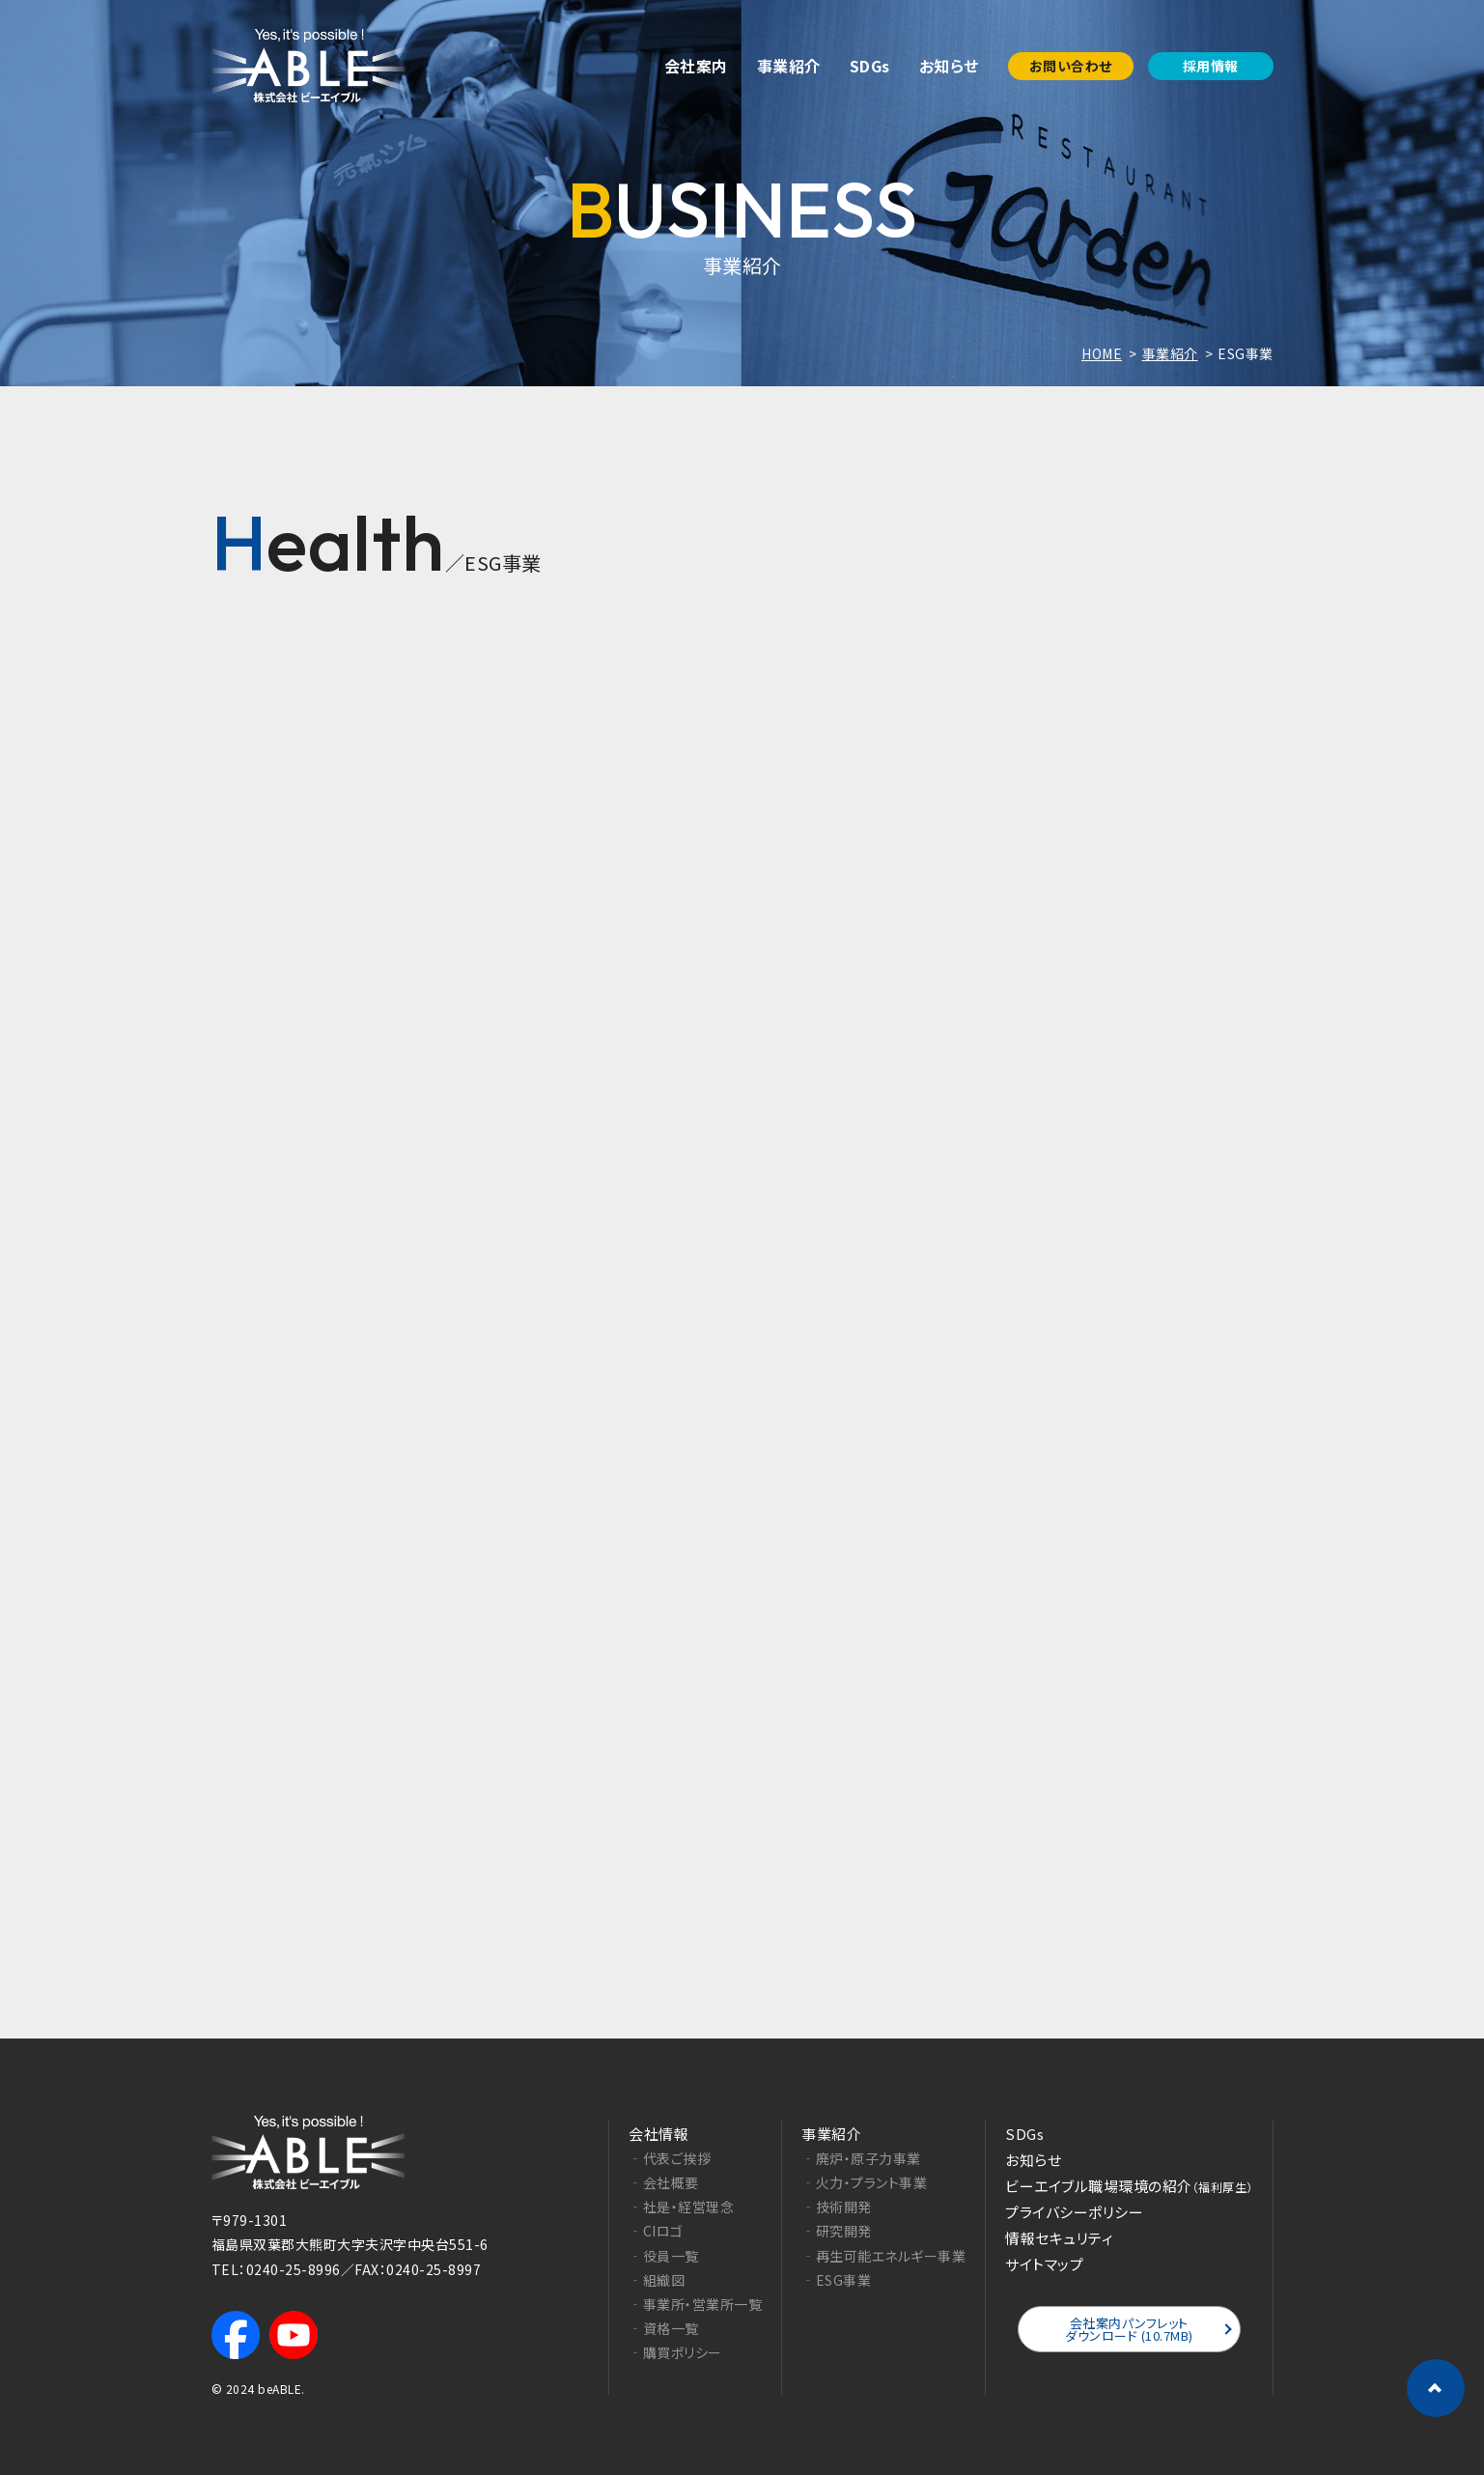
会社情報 (658, 2133)
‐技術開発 (836, 2205)
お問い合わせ (1070, 65)
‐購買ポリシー (675, 2351)
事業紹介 (789, 65)
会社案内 (696, 65)
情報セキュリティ (1059, 2237)
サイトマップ (1044, 2263)
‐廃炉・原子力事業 (861, 2157)
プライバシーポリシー (1074, 2211)
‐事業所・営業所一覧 (695, 2303)
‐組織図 (657, 2278)
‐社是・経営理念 (681, 2205)
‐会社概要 (664, 2181)
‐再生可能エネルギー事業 (883, 2254)
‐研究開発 (836, 2229)
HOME (1101, 353)
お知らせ (949, 65)
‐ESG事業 (836, 2278)
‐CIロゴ (656, 2229)
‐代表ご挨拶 (670, 2157)
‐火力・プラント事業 (864, 2181)
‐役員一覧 (664, 2254)
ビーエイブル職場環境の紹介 (1129, 2185)
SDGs (870, 65)
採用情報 (1211, 65)
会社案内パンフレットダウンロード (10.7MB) (1129, 2328)
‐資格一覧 (664, 2327)
